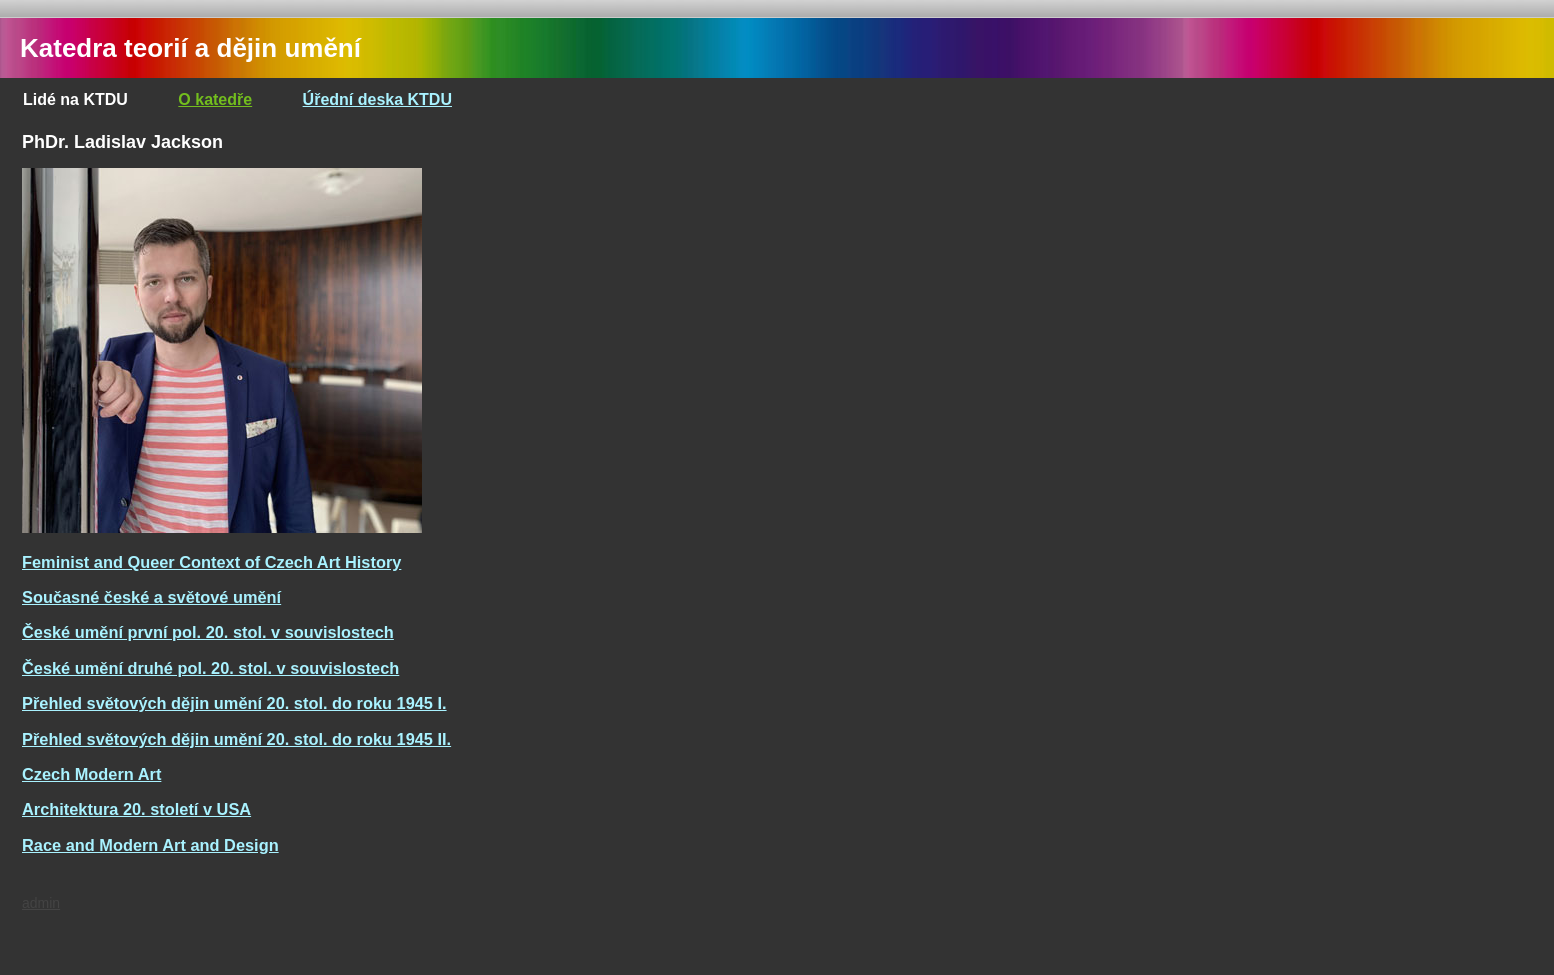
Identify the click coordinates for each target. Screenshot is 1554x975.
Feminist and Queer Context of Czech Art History (211, 562)
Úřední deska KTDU (377, 99)
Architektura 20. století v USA (136, 809)
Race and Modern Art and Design (150, 845)
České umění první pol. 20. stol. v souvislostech (208, 632)
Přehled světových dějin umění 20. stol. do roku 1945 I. (234, 703)
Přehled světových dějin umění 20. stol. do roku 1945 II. (236, 739)
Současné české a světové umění (151, 597)
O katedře (215, 99)
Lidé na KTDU (75, 99)
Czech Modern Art (91, 774)
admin (41, 903)
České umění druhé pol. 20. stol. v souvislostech (210, 668)
